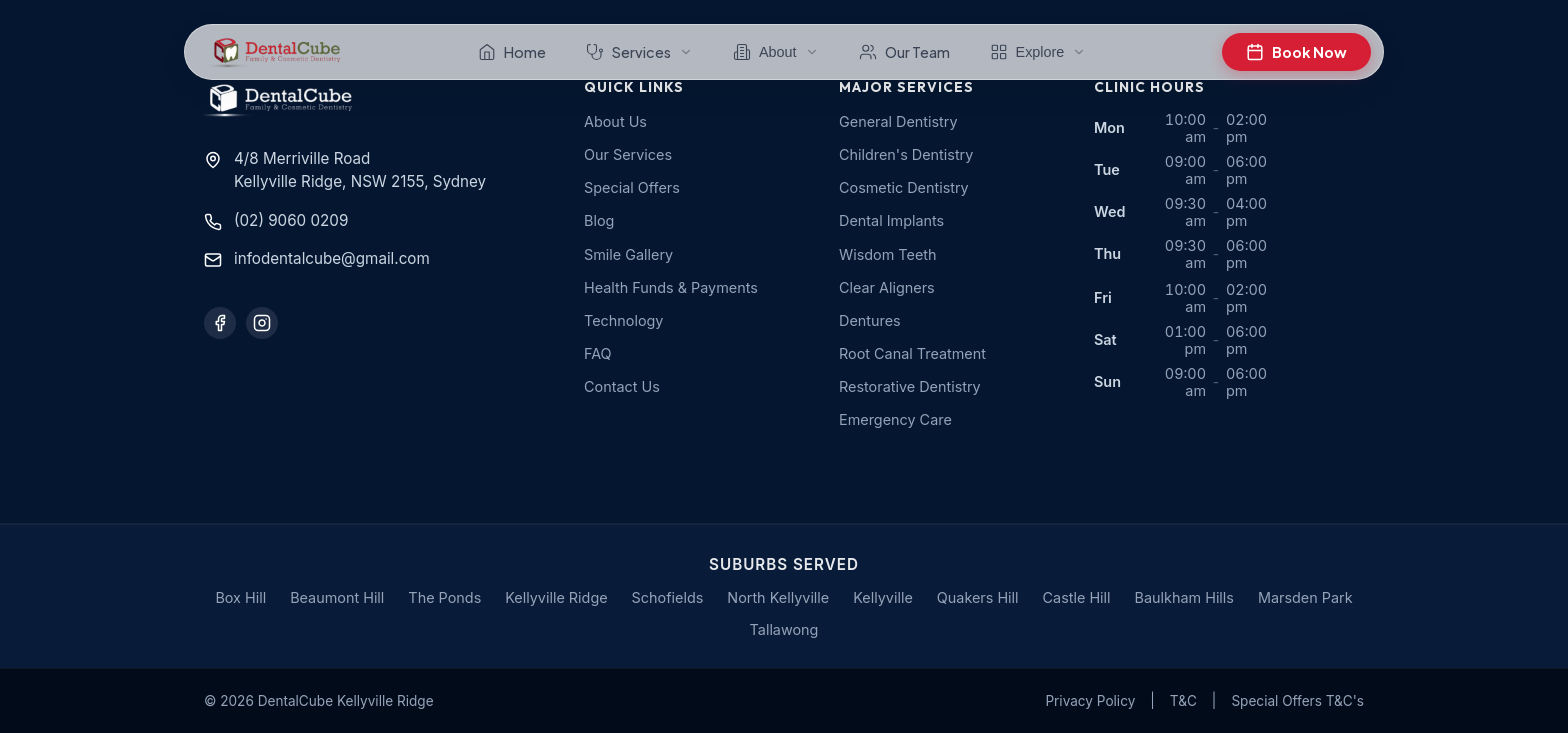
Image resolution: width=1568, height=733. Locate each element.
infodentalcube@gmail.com (332, 258)
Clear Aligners (887, 287)
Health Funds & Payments (671, 287)
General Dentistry (898, 121)
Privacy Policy (1090, 701)
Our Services (628, 154)
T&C (1183, 701)
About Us (615, 121)
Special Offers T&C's (1297, 701)
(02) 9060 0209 (291, 220)
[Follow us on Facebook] (220, 323)
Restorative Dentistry (910, 386)
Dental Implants (891, 220)
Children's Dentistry (906, 154)
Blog (599, 220)
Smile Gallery (628, 254)
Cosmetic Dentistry (904, 187)
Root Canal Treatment (912, 353)
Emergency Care (895, 419)
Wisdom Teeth (888, 254)
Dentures (870, 320)
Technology (623, 320)
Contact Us (622, 386)
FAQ (598, 353)
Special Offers (632, 187)
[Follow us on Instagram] (262, 323)
